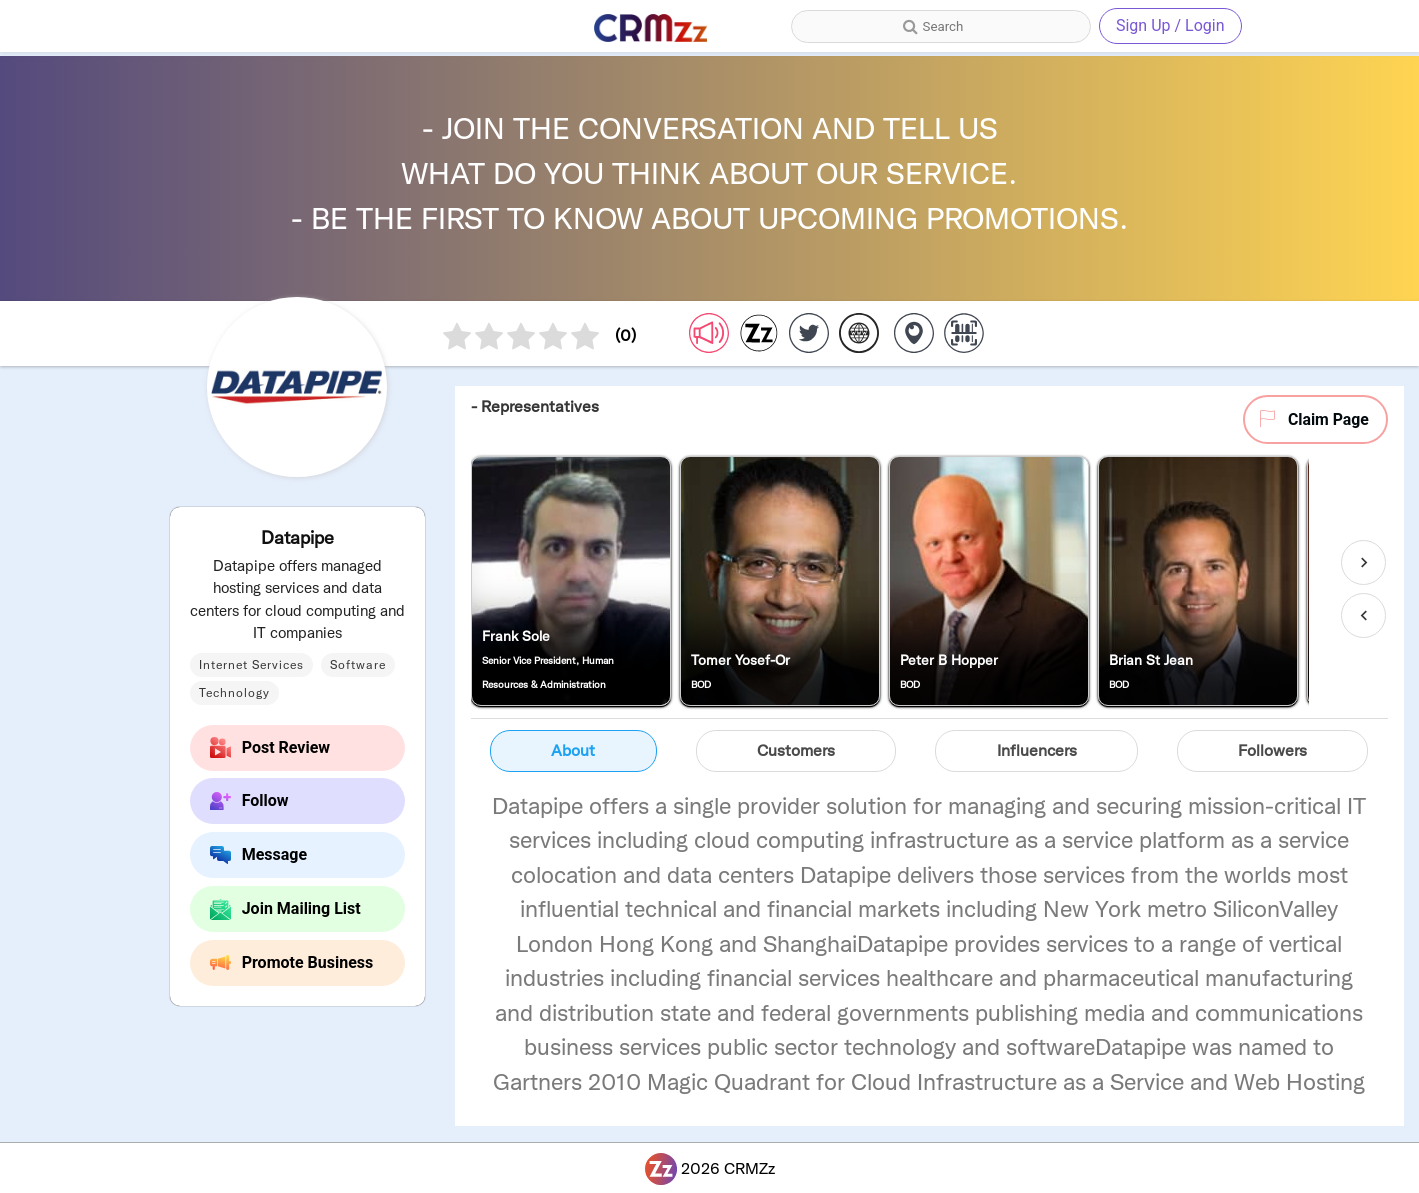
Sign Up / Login (1170, 25)
